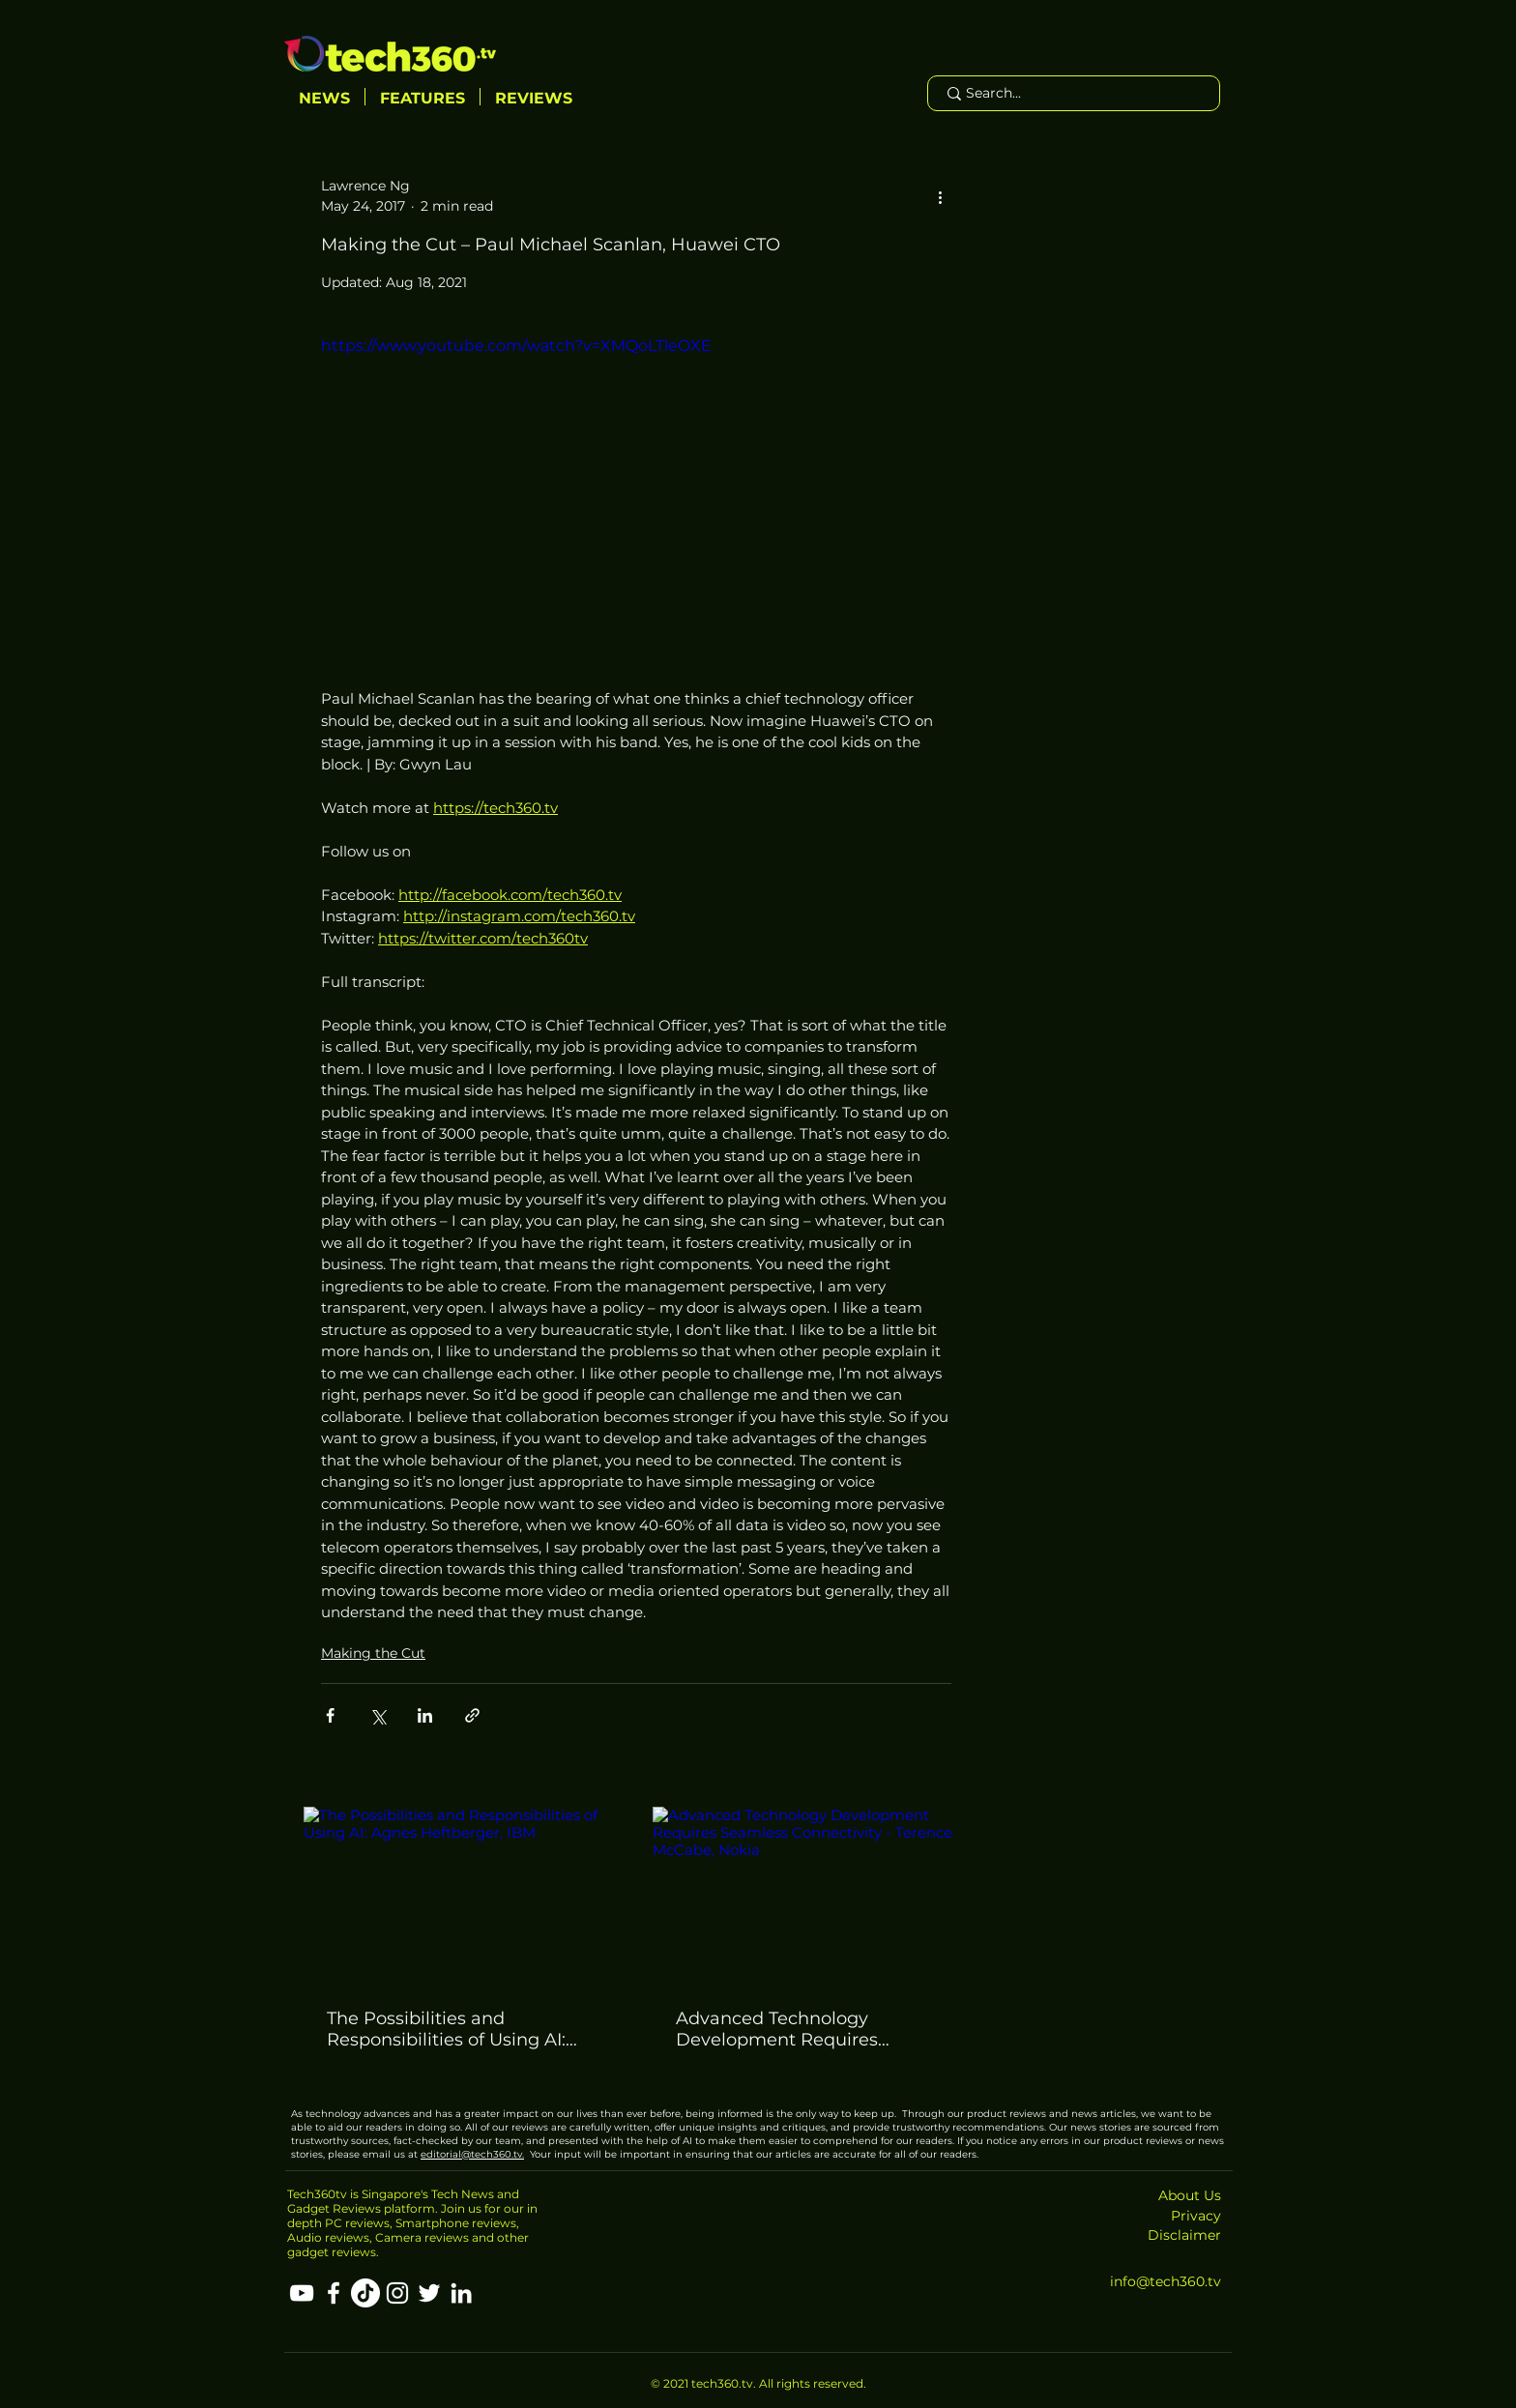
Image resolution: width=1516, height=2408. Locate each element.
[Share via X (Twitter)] (377, 1715)
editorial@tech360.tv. (472, 2154)
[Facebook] (333, 2292)
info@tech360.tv (1165, 2281)
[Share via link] (472, 1715)
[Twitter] (429, 2292)
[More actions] (939, 196)
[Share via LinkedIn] (425, 1715)
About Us (1189, 2195)
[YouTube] (301, 2292)
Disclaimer (1184, 2235)
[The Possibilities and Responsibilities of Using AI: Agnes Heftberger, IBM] (462, 1896)
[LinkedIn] (461, 2292)
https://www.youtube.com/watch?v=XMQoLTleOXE (516, 345)
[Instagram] (397, 2292)
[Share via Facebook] (330, 1715)
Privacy (1196, 2215)
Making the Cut (373, 1653)
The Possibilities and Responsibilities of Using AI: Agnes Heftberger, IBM (446, 2029)
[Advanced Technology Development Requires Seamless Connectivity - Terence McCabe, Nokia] (811, 1896)
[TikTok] (365, 2292)
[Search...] (1072, 93)
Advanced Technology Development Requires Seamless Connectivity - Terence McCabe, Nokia (780, 2029)
